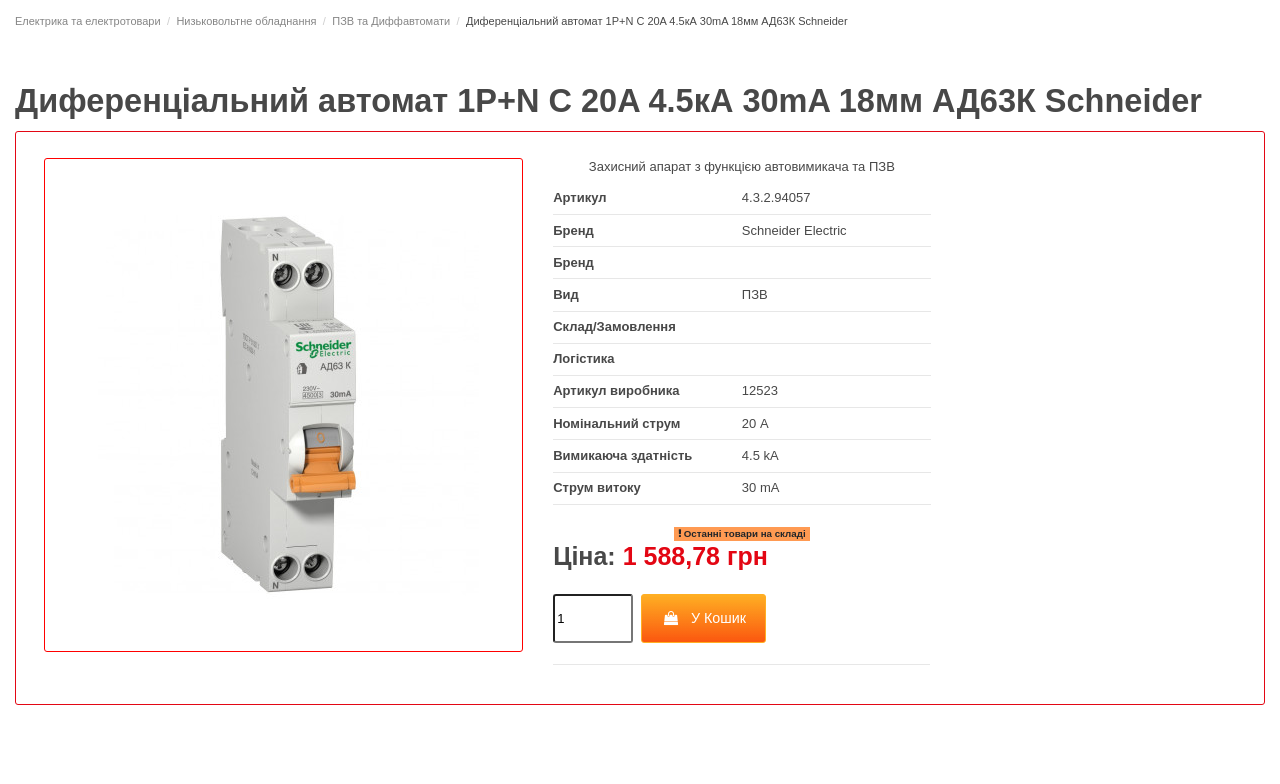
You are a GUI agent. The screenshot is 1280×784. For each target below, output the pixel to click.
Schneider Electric (794, 230)
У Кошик (703, 618)
